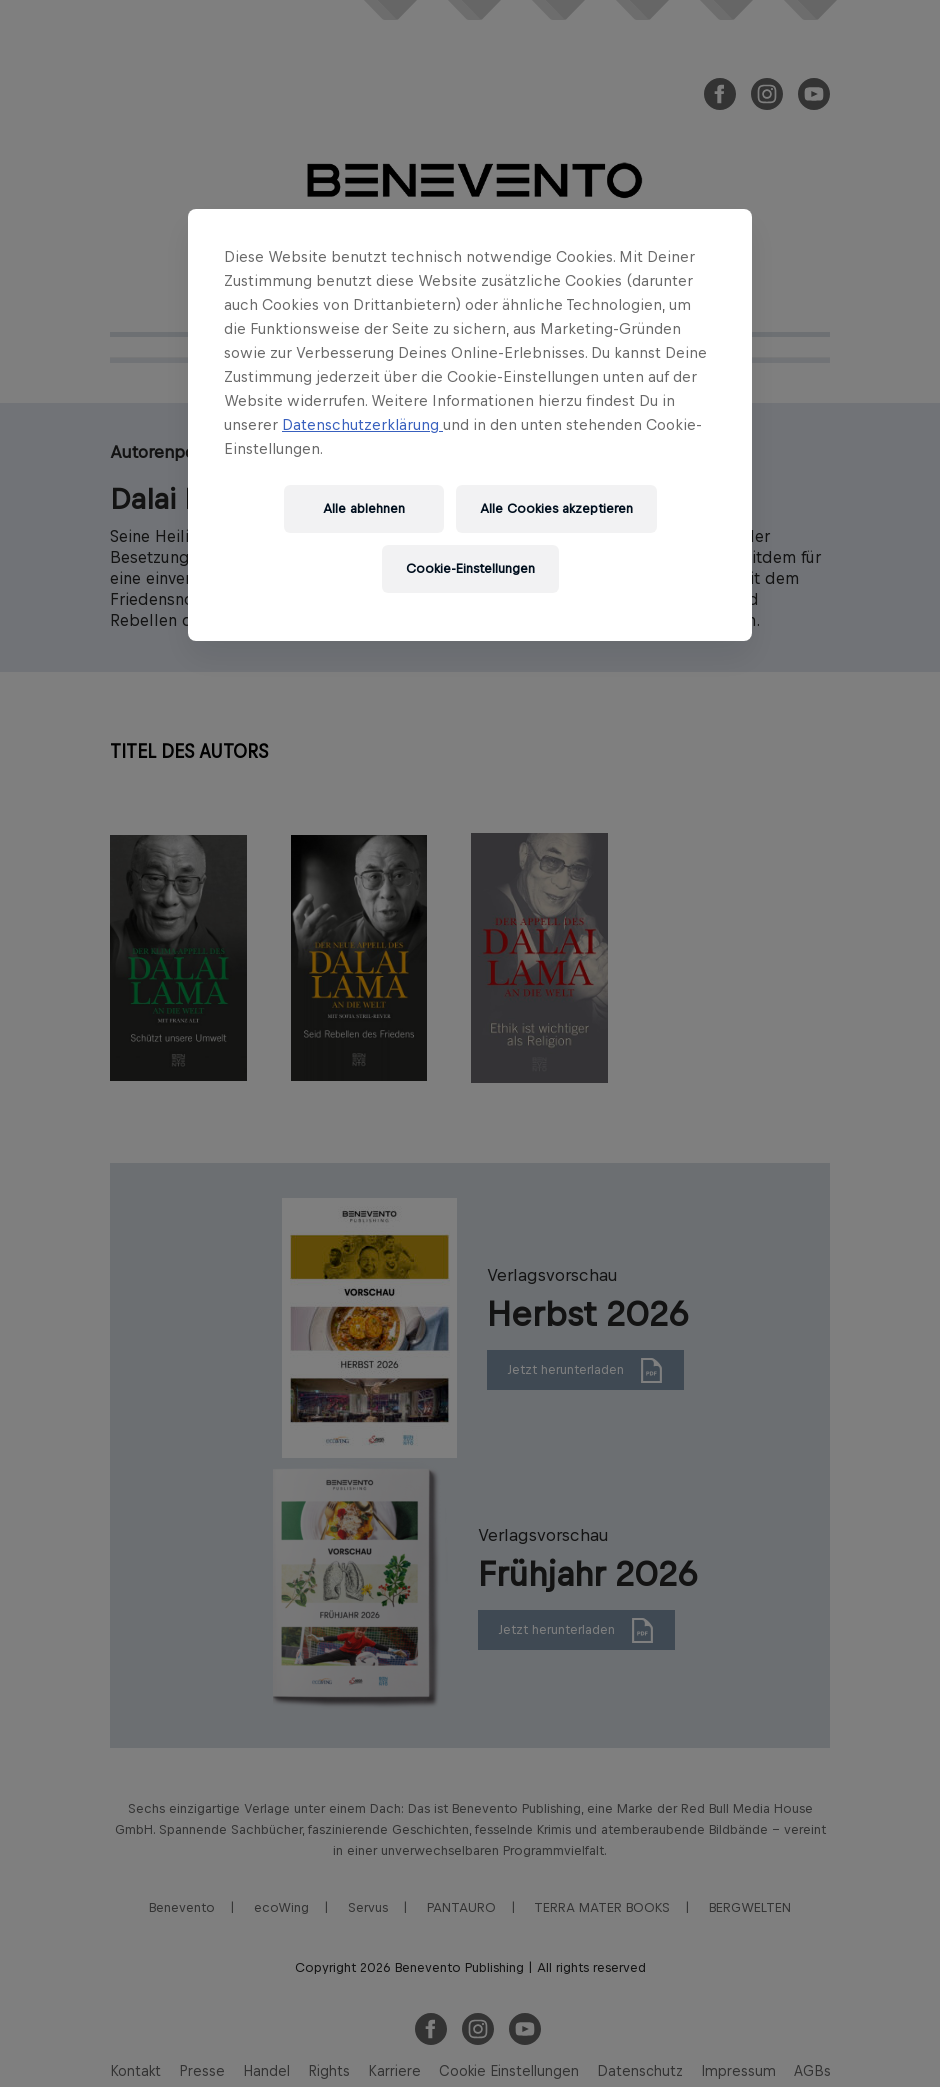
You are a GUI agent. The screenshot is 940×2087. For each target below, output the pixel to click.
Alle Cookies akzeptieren (556, 508)
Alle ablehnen (364, 508)
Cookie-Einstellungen (470, 568)
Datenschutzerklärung (362, 424)
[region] (470, 425)
